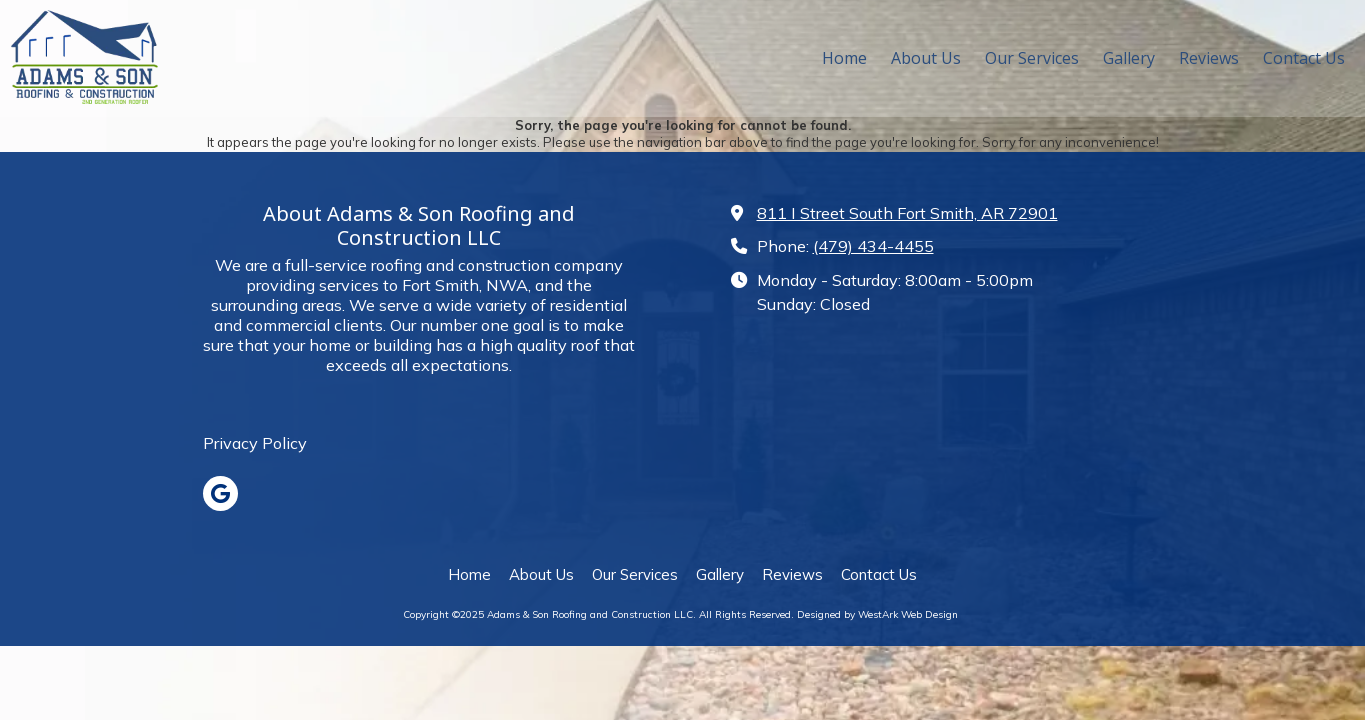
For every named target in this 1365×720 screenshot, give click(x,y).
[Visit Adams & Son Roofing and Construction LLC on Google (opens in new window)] (220, 493)
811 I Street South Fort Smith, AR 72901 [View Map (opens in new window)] (907, 213)
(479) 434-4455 (873, 246)
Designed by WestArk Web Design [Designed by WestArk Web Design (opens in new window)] (877, 614)
